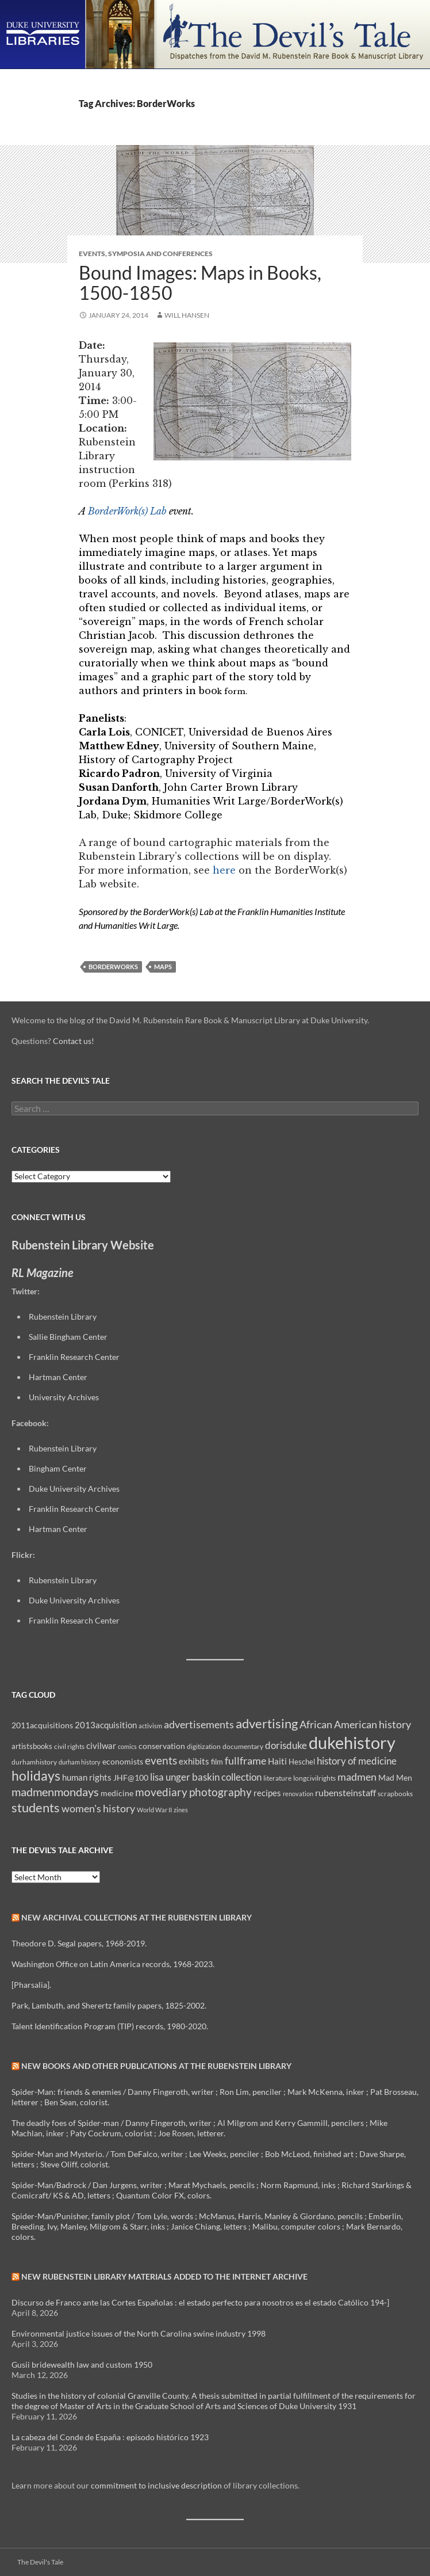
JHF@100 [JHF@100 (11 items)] (130, 1777)
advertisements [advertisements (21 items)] (199, 1724)
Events (92, 253)
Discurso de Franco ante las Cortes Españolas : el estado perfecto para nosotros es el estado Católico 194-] (200, 2302)
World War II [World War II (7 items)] (154, 1809)
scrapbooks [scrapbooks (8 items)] (395, 1793)
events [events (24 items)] (161, 1760)
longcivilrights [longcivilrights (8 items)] (314, 1778)
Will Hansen (186, 315)
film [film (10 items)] (217, 1761)
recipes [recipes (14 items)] (267, 1793)
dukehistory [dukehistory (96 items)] (352, 1742)
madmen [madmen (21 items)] (357, 1776)
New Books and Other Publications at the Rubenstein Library (156, 2066)
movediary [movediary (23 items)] (161, 1791)
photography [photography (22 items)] (220, 1792)
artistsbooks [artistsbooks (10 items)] (31, 1746)
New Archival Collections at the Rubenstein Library (136, 1917)
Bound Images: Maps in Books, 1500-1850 (200, 282)
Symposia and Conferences (160, 253)
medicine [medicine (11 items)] (117, 1793)
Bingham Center (58, 1468)
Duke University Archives (74, 1488)
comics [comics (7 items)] (127, 1746)
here (224, 870)
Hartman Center (58, 1377)
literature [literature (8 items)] (277, 1778)
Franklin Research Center (74, 1357)
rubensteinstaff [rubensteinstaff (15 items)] (345, 1792)
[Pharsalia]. (31, 1985)
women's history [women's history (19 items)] (98, 1809)
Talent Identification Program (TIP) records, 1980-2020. (109, 2026)
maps (163, 966)
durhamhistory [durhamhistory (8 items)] (34, 1762)
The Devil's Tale (40, 2562)
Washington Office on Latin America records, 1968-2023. (112, 1964)
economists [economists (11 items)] (122, 1761)
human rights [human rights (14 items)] (87, 1777)
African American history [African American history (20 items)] (355, 1724)
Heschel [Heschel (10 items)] (302, 1761)
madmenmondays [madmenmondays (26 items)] (55, 1791)
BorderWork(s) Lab (127, 511)
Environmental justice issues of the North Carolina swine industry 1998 (138, 2333)
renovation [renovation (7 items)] (298, 1793)
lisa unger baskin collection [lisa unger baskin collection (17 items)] (206, 1777)
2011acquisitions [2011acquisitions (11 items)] (42, 1725)
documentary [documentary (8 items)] (242, 1746)
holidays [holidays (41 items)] (35, 1775)
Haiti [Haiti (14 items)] (277, 1761)
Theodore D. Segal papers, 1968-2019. (79, 1943)
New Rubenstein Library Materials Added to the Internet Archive (164, 2276)
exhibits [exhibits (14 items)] (194, 1761)
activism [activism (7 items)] (150, 1725)
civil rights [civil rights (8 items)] (69, 1746)
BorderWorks (113, 966)
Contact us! (73, 1041)
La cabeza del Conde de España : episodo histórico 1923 (110, 2437)
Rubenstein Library (63, 1316)
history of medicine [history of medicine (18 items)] (357, 1761)
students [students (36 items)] (35, 1807)
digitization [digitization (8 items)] (204, 1746)
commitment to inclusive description (156, 2485)
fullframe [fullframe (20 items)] (245, 1760)
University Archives (64, 1397)
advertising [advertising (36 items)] (267, 1723)
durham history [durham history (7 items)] (80, 1762)
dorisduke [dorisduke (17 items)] (286, 1745)
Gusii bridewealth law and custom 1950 (81, 2364)
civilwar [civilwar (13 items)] (101, 1745)
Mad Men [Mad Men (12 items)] (395, 1777)
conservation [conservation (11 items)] (162, 1746)
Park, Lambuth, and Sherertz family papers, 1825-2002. (108, 2005)
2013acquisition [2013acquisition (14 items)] (106, 1725)
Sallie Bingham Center (68, 1337)
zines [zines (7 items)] (181, 1809)
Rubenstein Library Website (82, 1245)
